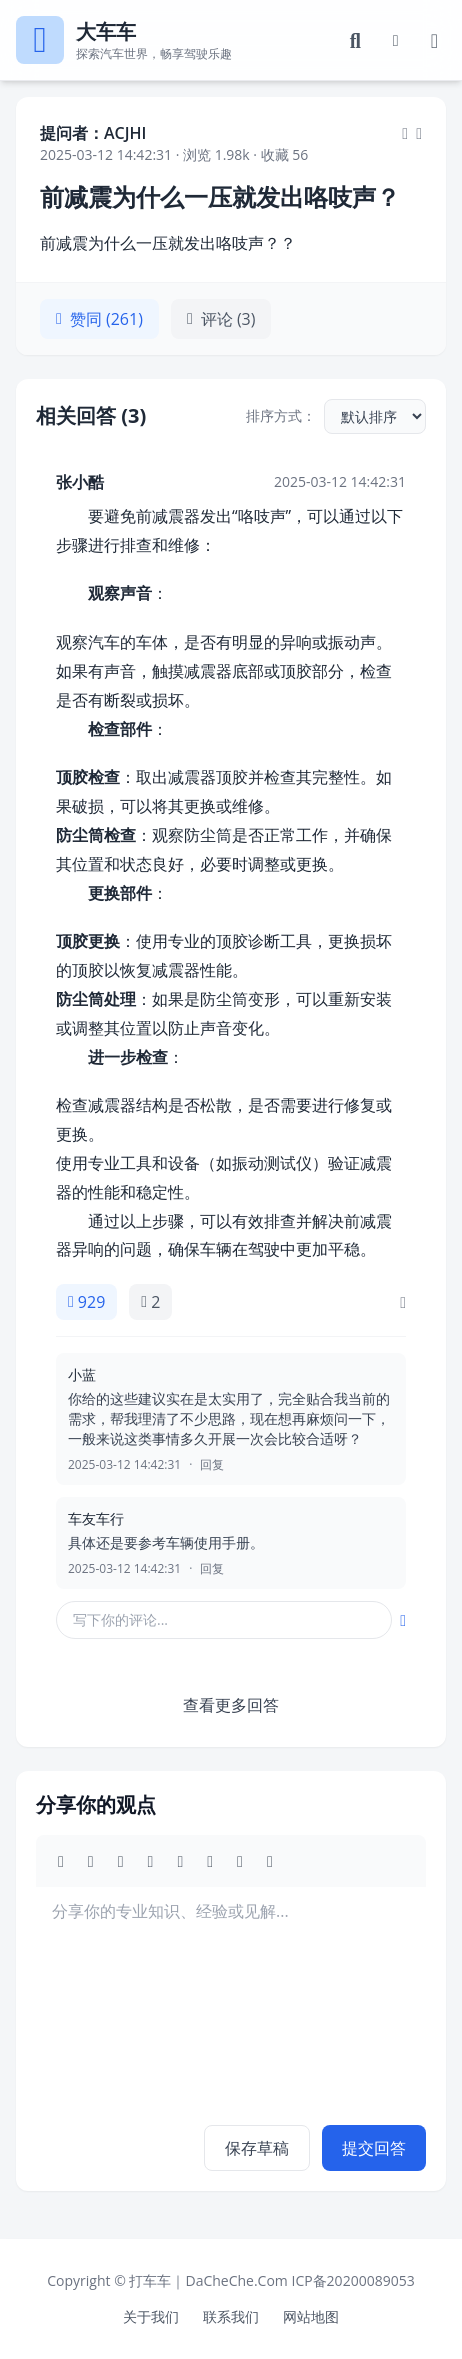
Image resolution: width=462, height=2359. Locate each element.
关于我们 (151, 2316)
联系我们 (231, 2316)
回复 (212, 1465)
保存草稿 (257, 2148)
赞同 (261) (99, 319)
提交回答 (374, 2148)
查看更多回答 (231, 1705)
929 (86, 1302)
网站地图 (311, 2316)
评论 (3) (221, 319)
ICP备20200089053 (352, 2280)
